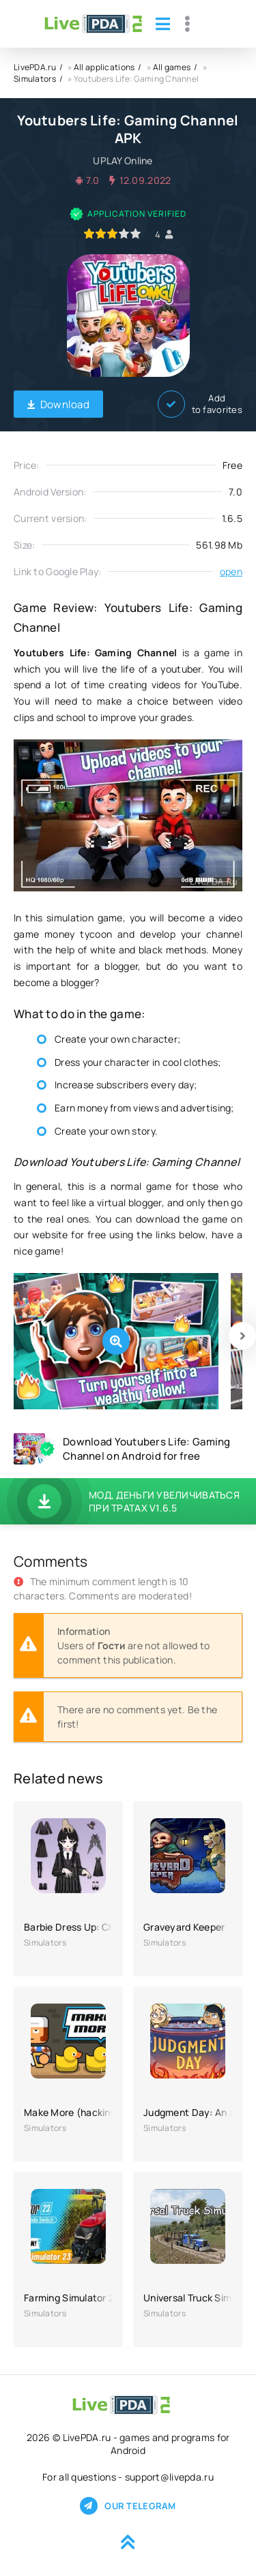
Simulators (35, 79)
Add (200, 404)
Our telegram (127, 2506)
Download (58, 404)
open (231, 571)
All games (172, 67)
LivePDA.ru (35, 67)
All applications (104, 67)
